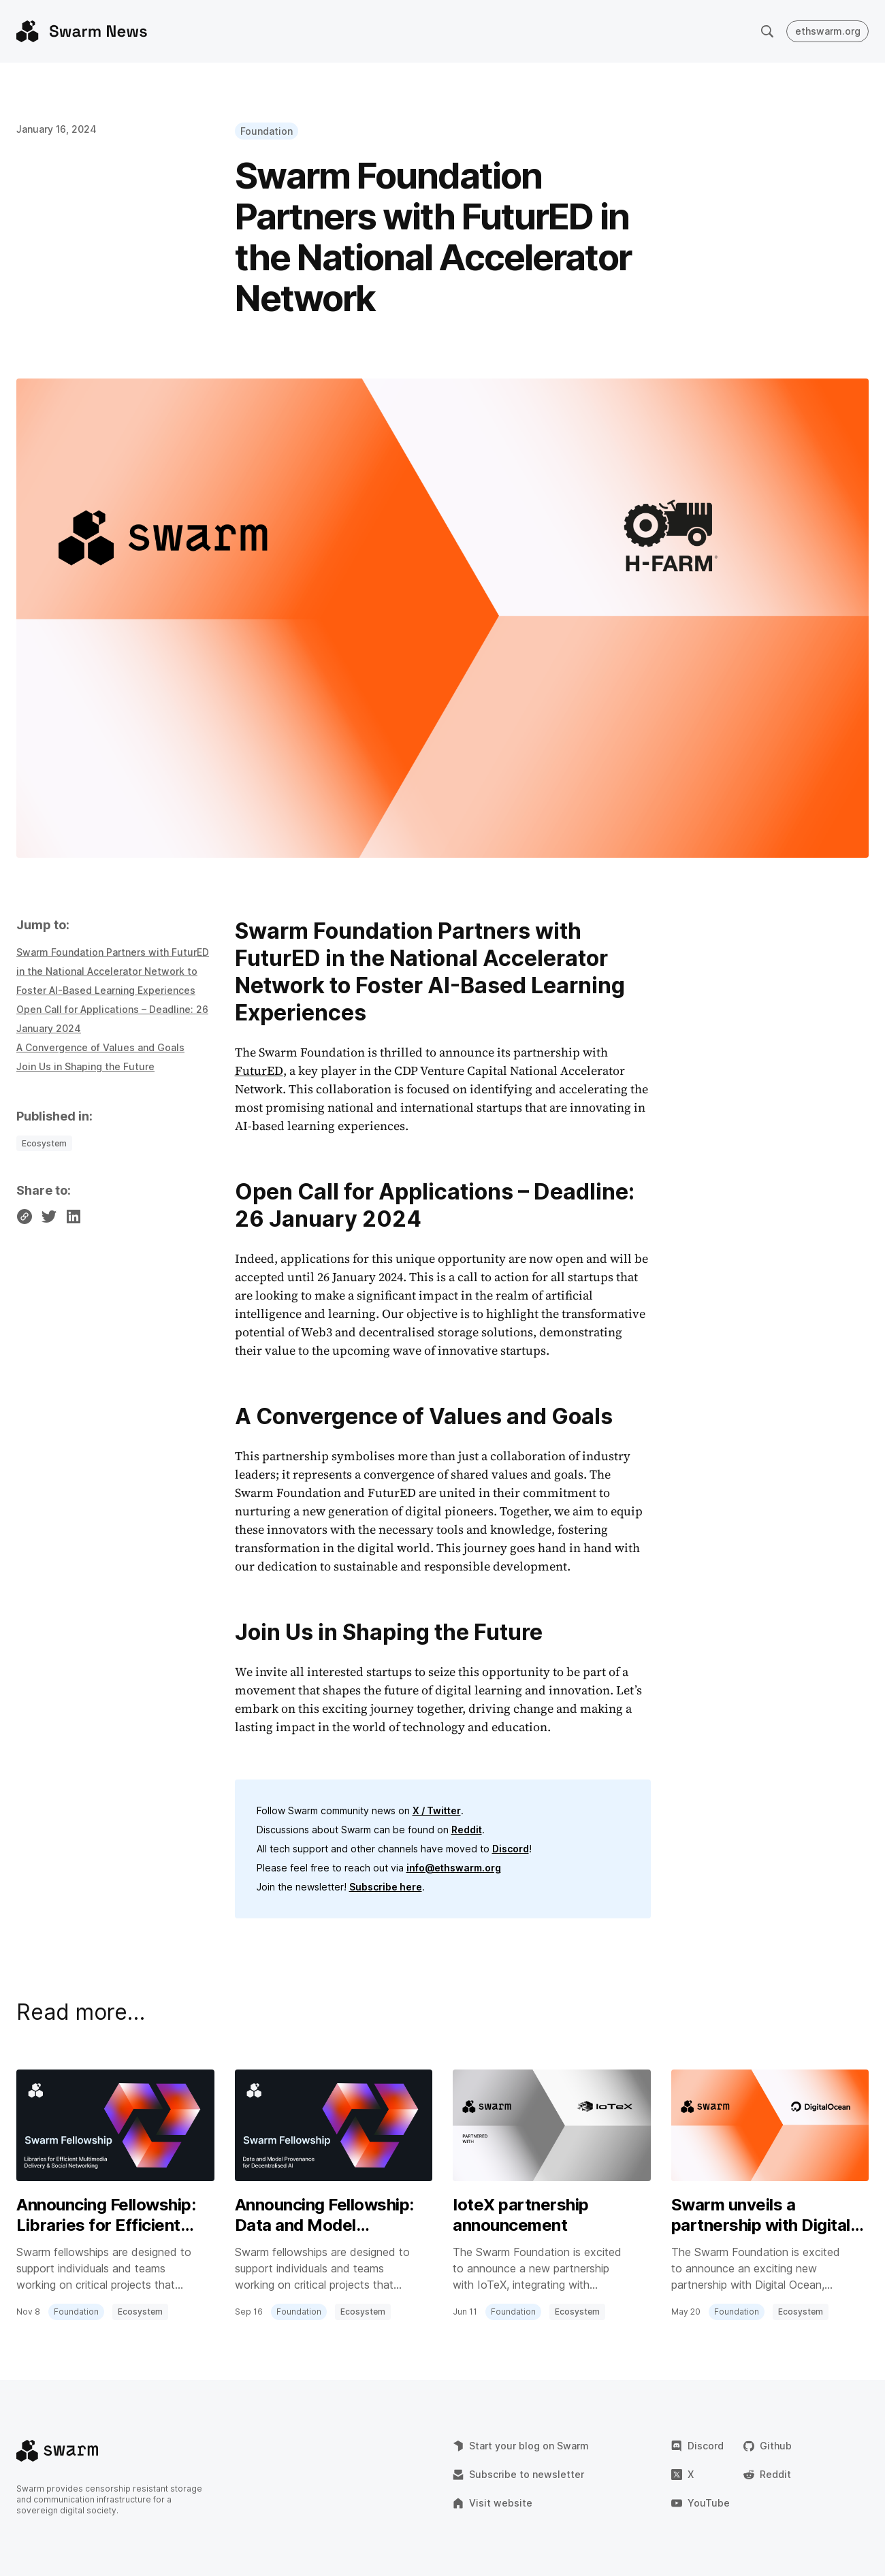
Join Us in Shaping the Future (85, 1066)
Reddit (466, 1829)
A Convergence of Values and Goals (100, 1047)
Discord (510, 1848)
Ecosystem (44, 1143)
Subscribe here (385, 1887)
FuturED (259, 1070)
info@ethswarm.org (453, 1867)
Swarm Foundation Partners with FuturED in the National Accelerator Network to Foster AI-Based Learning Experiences (112, 971)
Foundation (266, 131)
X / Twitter (437, 1810)
